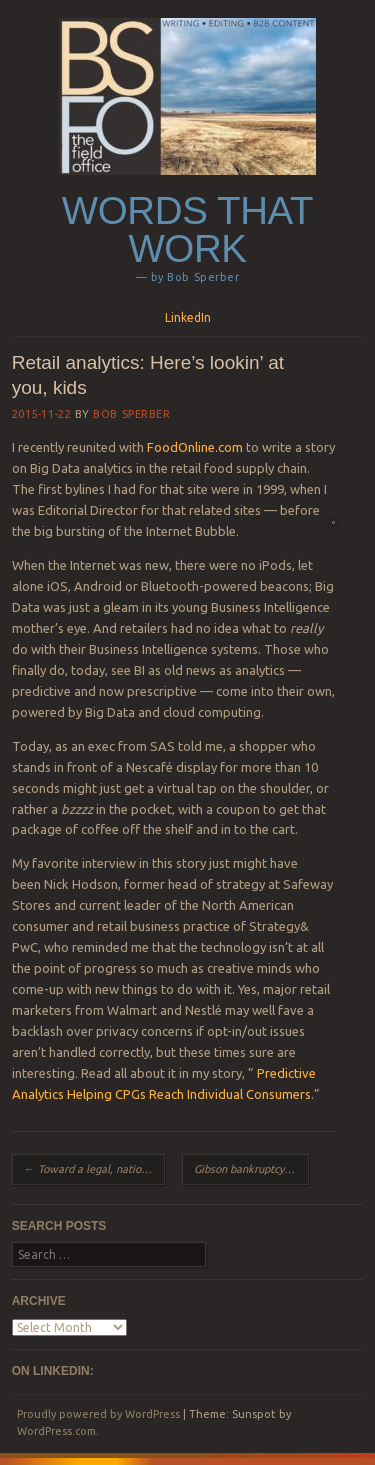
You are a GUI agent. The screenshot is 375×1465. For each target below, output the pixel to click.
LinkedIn (188, 317)
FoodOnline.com (195, 447)
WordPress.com (56, 1431)
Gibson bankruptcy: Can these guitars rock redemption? (252, 1169)
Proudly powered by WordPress (98, 1414)
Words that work (187, 230)
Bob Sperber (131, 414)
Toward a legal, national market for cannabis (94, 1169)
